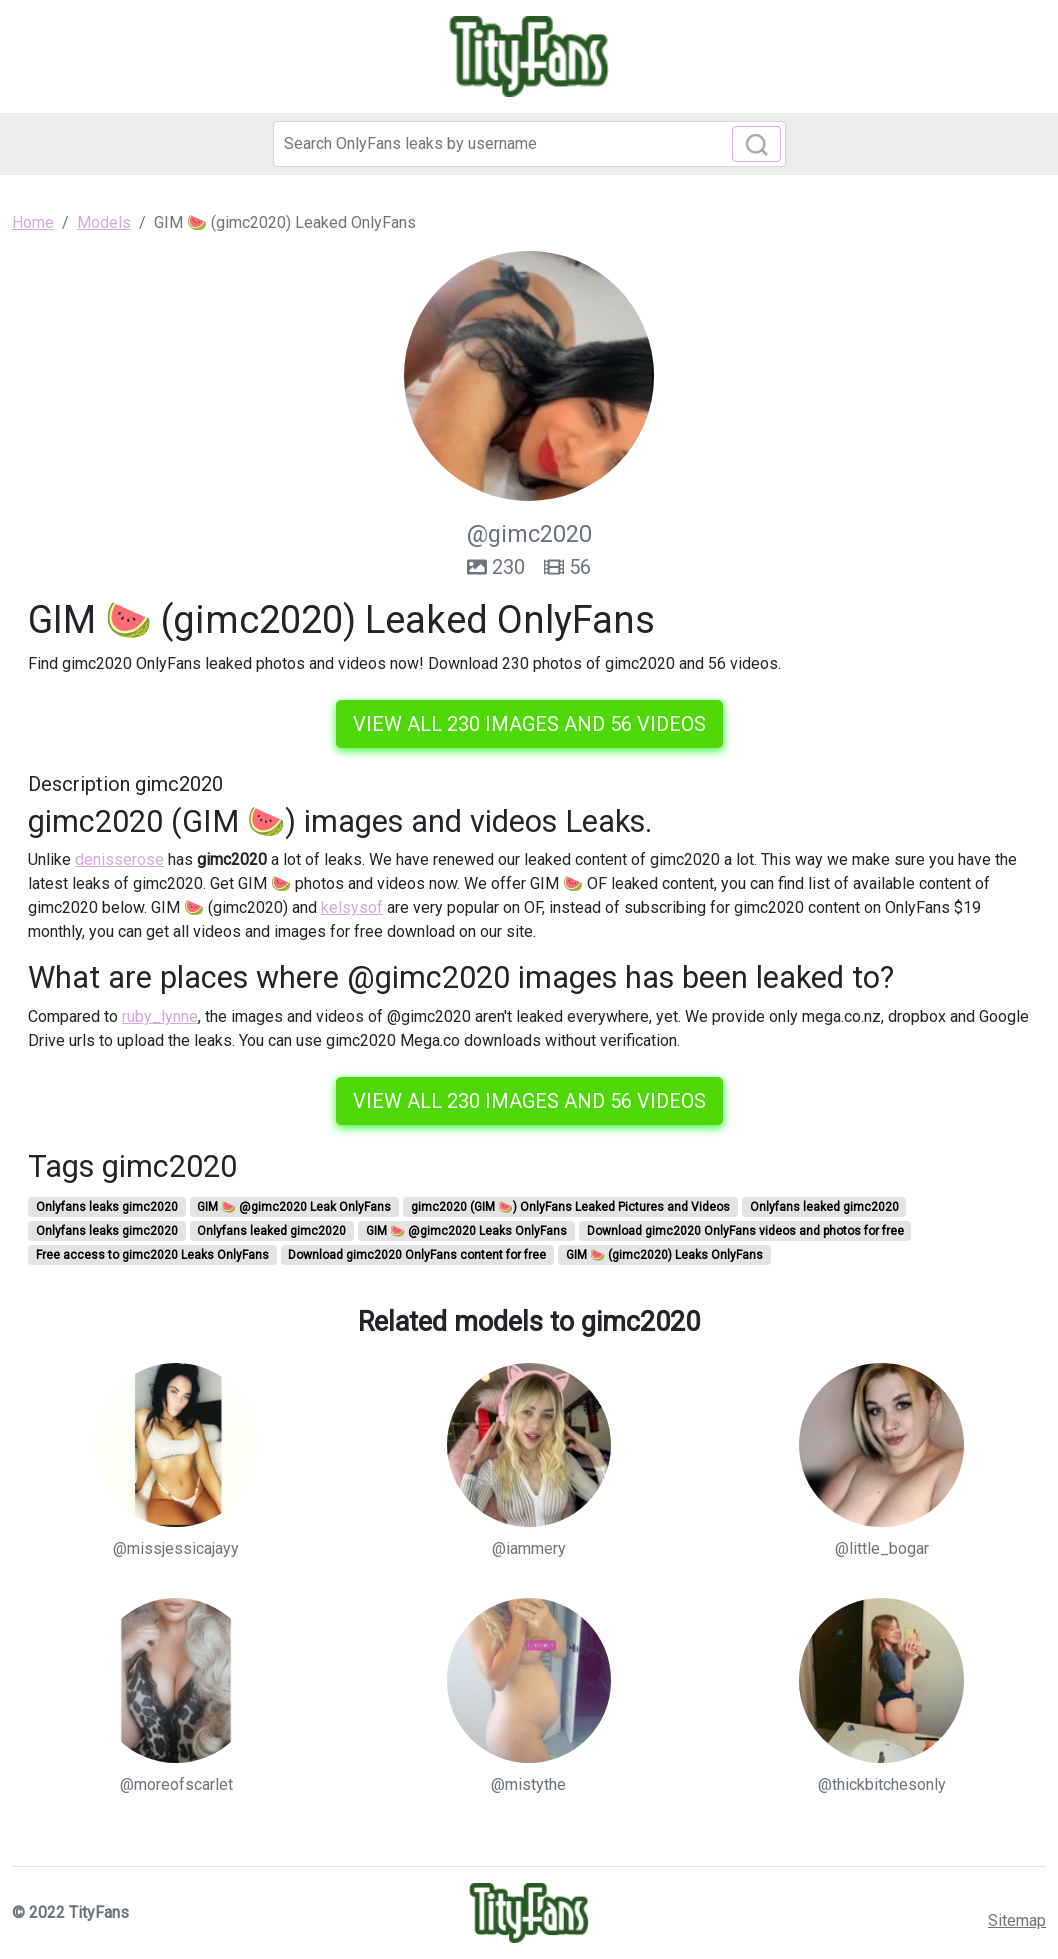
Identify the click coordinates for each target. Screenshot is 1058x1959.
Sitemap (1017, 1920)
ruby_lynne (160, 1016)
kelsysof (352, 907)
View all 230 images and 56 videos (529, 724)
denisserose (119, 859)
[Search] (529, 144)
